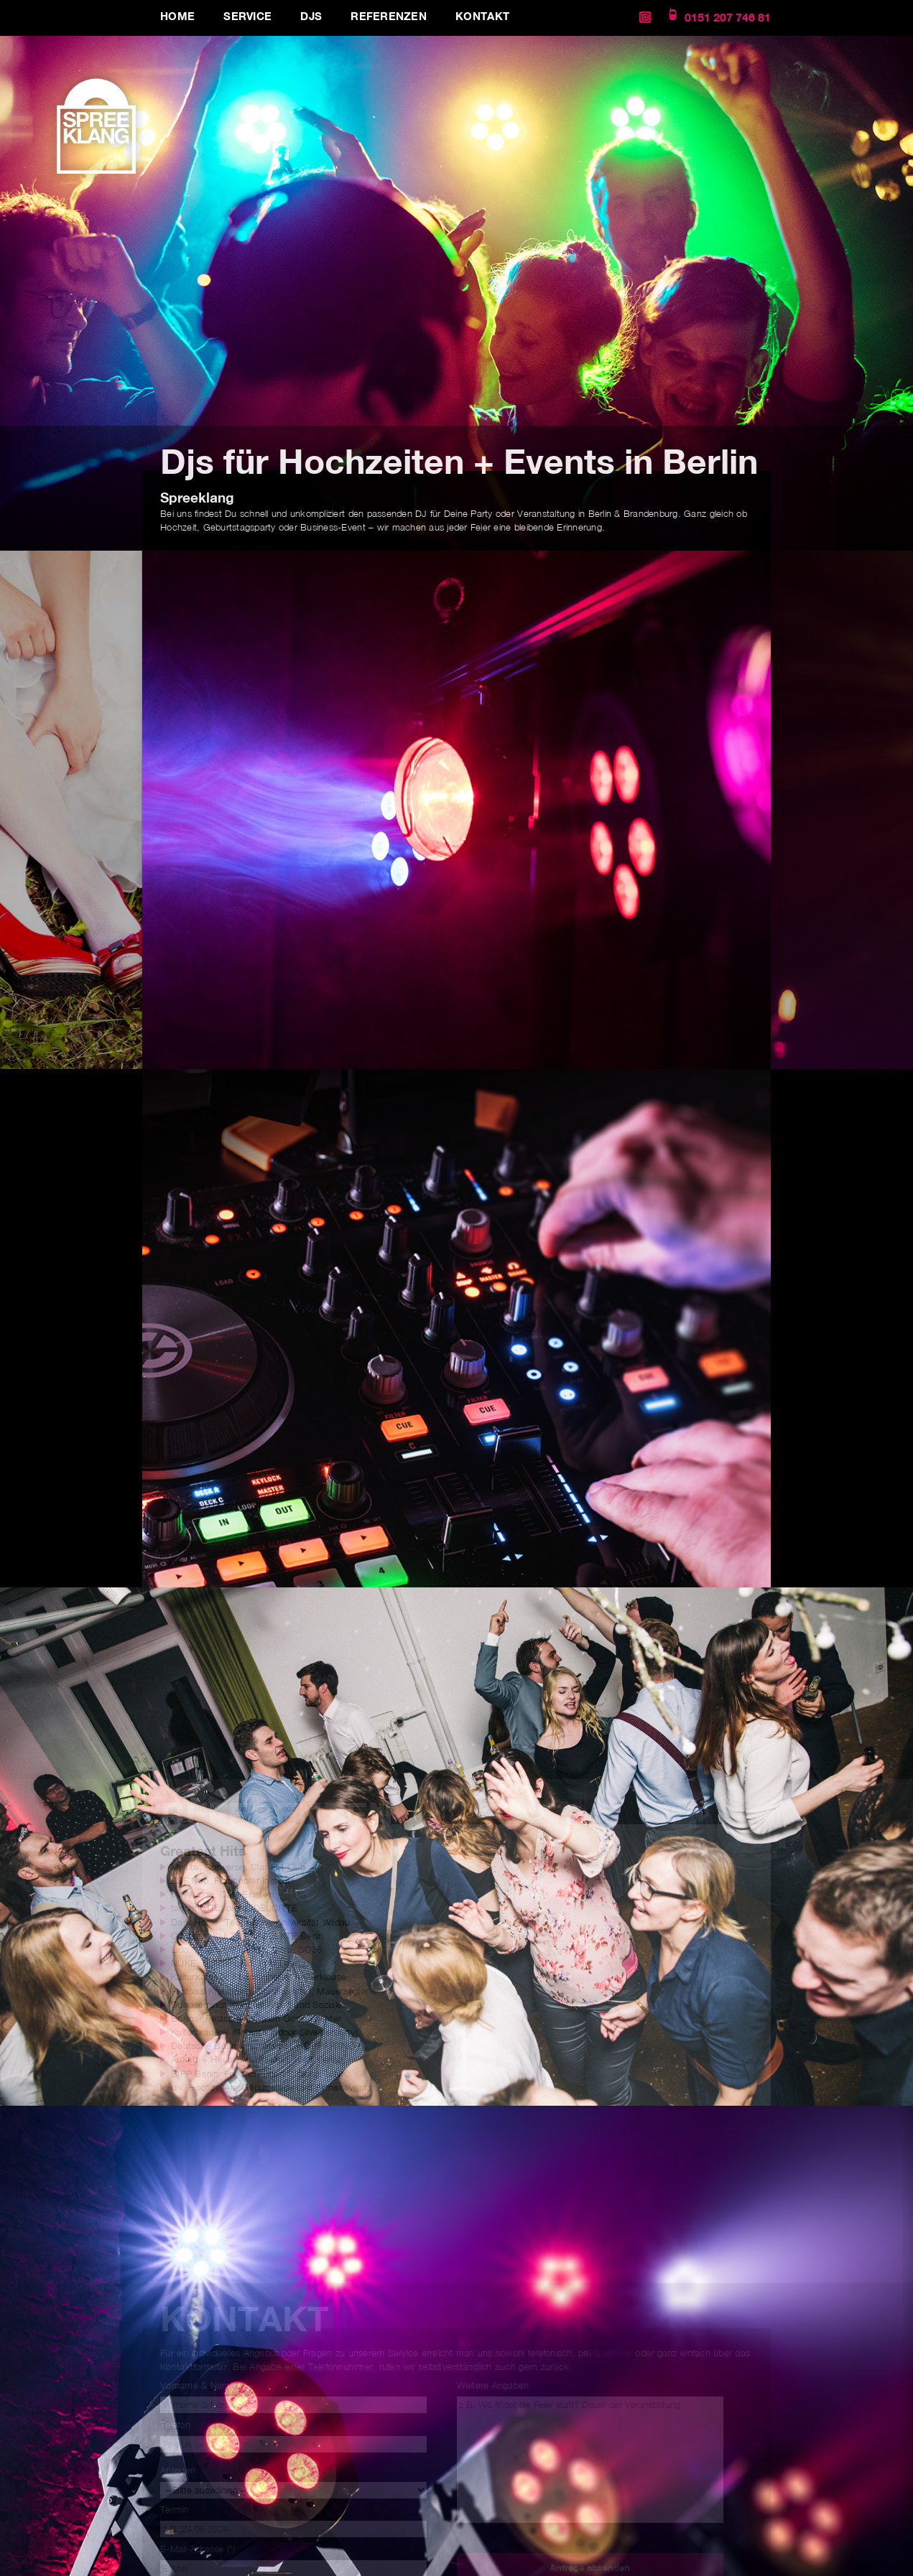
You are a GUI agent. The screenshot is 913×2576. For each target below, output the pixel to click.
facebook (614, 2353)
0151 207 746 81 (728, 17)
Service (247, 15)
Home (177, 15)
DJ (421, 513)
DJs (311, 15)
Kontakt (482, 15)
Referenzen (389, 15)
